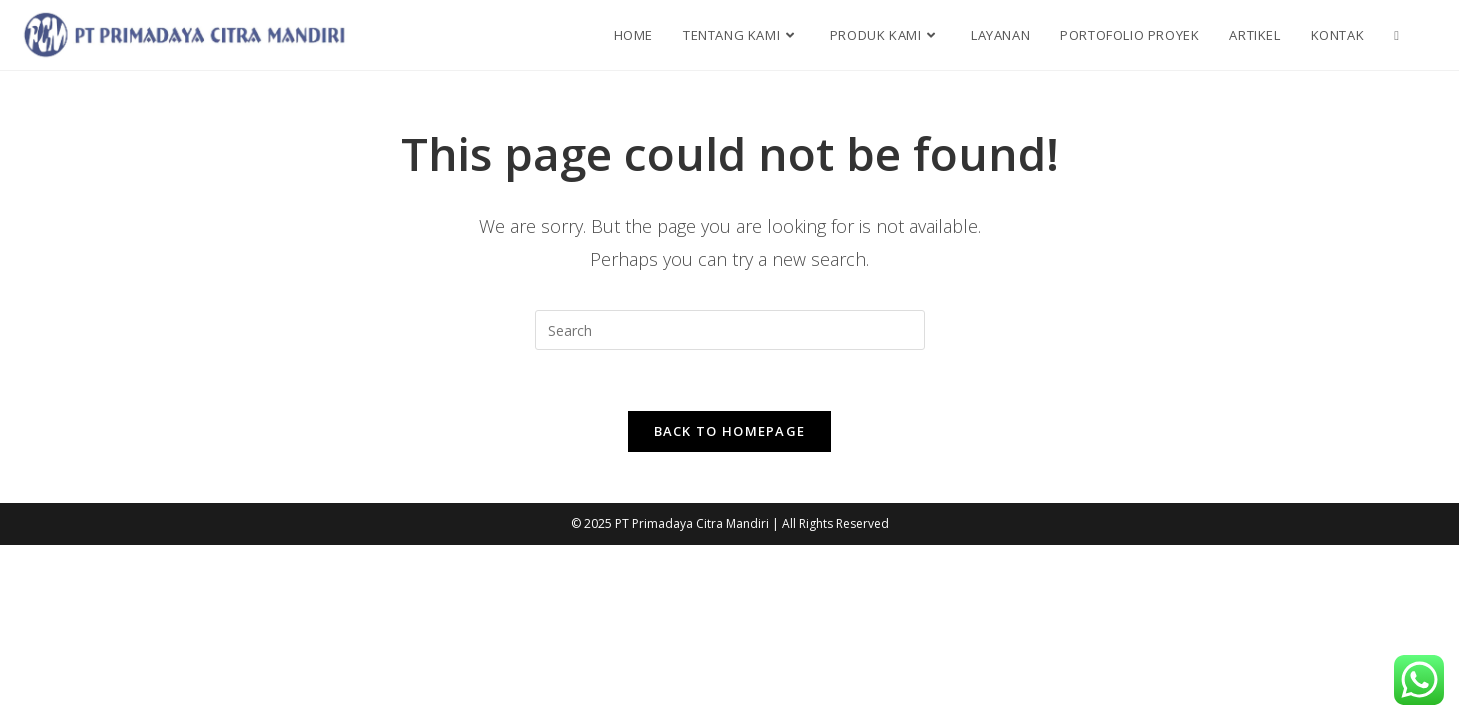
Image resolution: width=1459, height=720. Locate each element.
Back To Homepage (730, 431)
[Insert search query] (730, 330)
